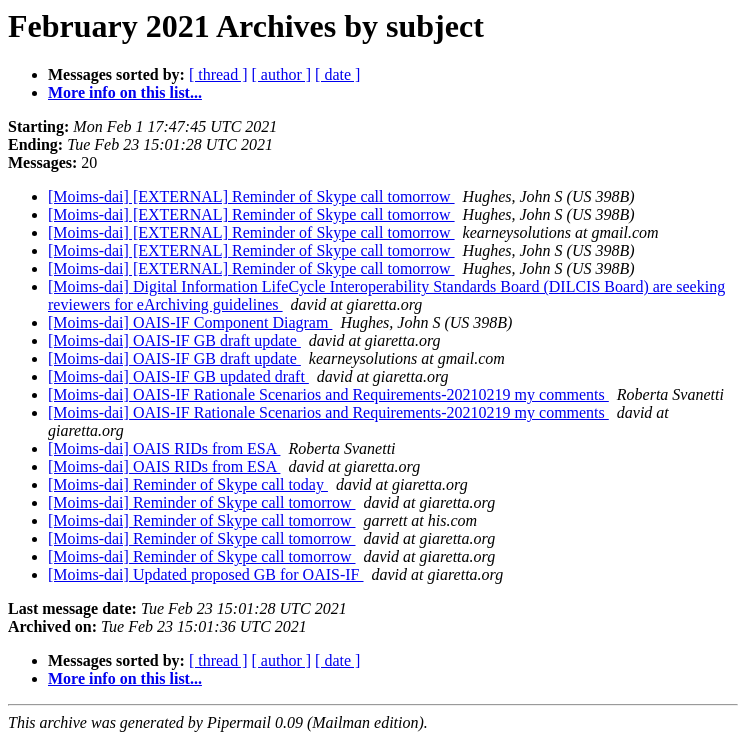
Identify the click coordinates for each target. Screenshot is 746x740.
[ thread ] (218, 74)
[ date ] (337, 74)
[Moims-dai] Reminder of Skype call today (188, 484)
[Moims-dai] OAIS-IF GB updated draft (178, 376)
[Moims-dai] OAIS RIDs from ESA (164, 448)
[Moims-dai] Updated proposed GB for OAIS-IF (206, 574)
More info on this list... (125, 92)
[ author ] (282, 74)
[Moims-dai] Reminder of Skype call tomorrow (202, 502)
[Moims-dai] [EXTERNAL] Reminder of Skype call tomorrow (251, 196)
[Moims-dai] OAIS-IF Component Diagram (190, 322)
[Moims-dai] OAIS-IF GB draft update (174, 340)
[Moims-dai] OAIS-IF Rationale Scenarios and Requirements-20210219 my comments (328, 394)
